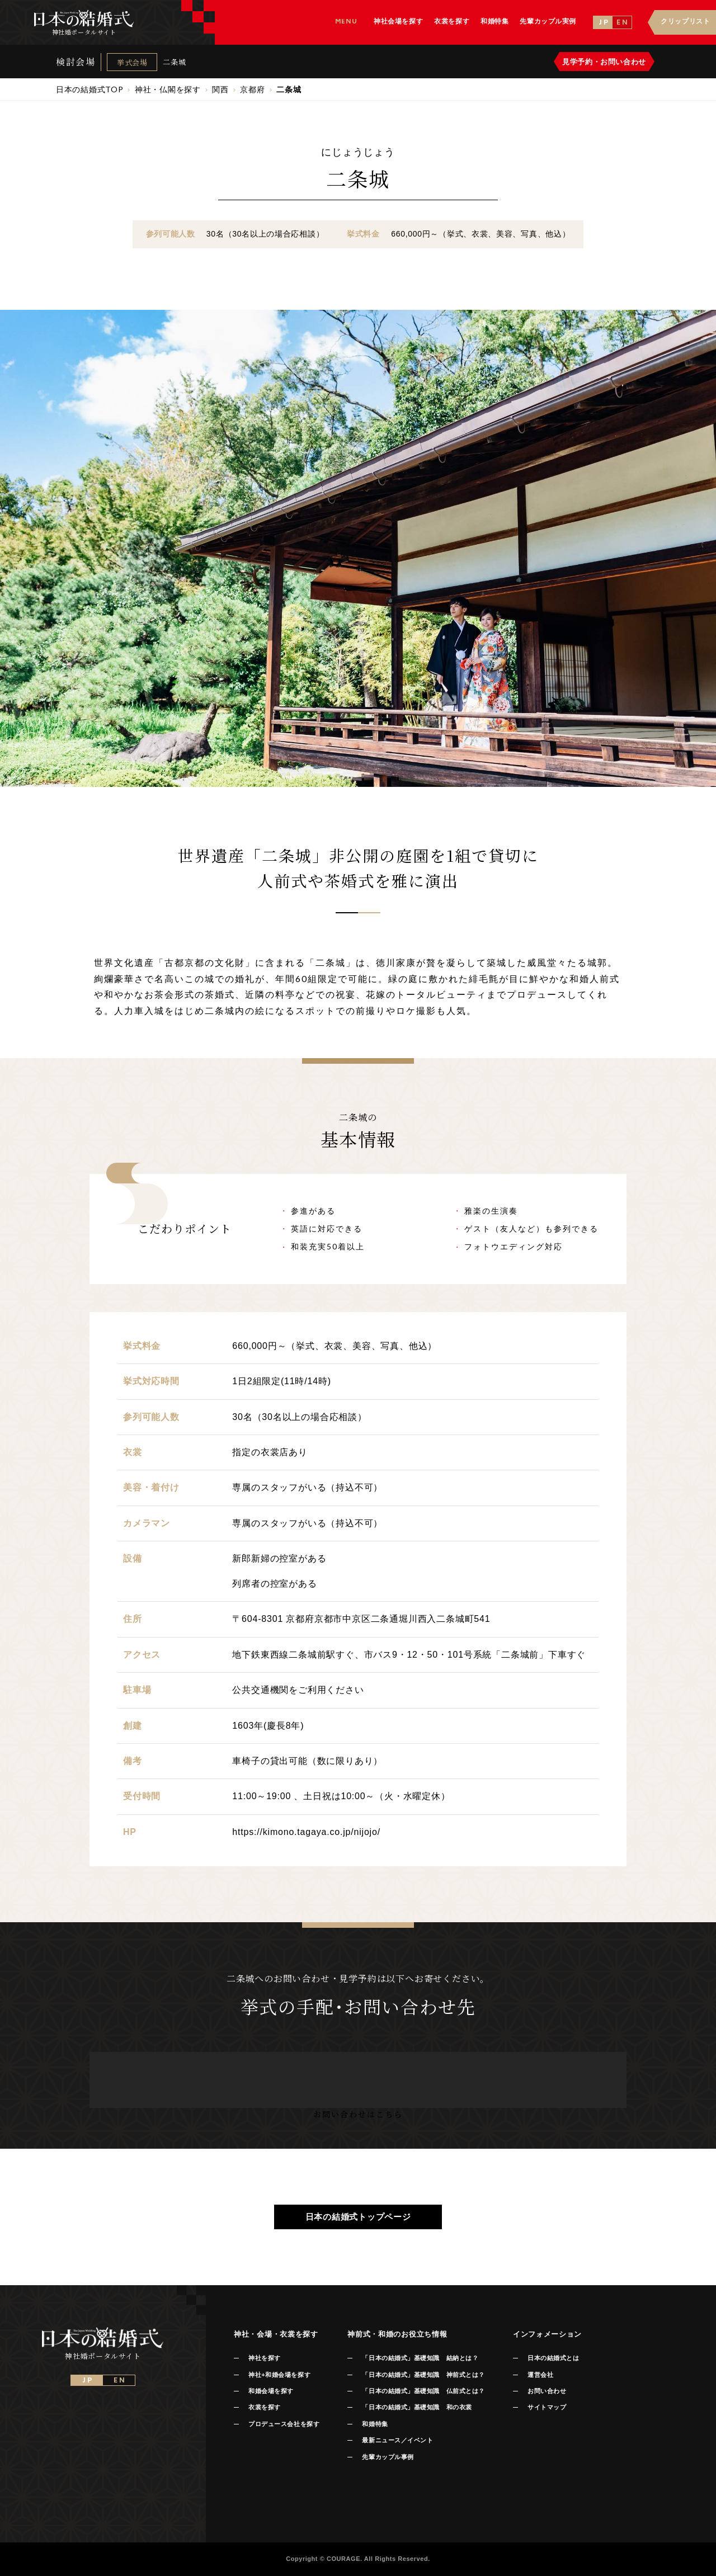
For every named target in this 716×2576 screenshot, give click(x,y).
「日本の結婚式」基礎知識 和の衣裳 (417, 2407)
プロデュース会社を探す (283, 2424)
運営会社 (540, 2374)
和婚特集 (375, 2424)
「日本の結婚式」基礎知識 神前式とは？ (423, 2374)
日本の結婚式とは (553, 2358)
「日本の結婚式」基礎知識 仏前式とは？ (423, 2391)
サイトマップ (546, 2407)
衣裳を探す (264, 2407)
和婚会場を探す (271, 2391)
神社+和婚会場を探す (279, 2374)
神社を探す (264, 2358)
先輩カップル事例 (387, 2457)
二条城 (174, 61)
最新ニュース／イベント (397, 2440)
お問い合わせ (546, 2391)
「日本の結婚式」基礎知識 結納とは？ (420, 2358)
